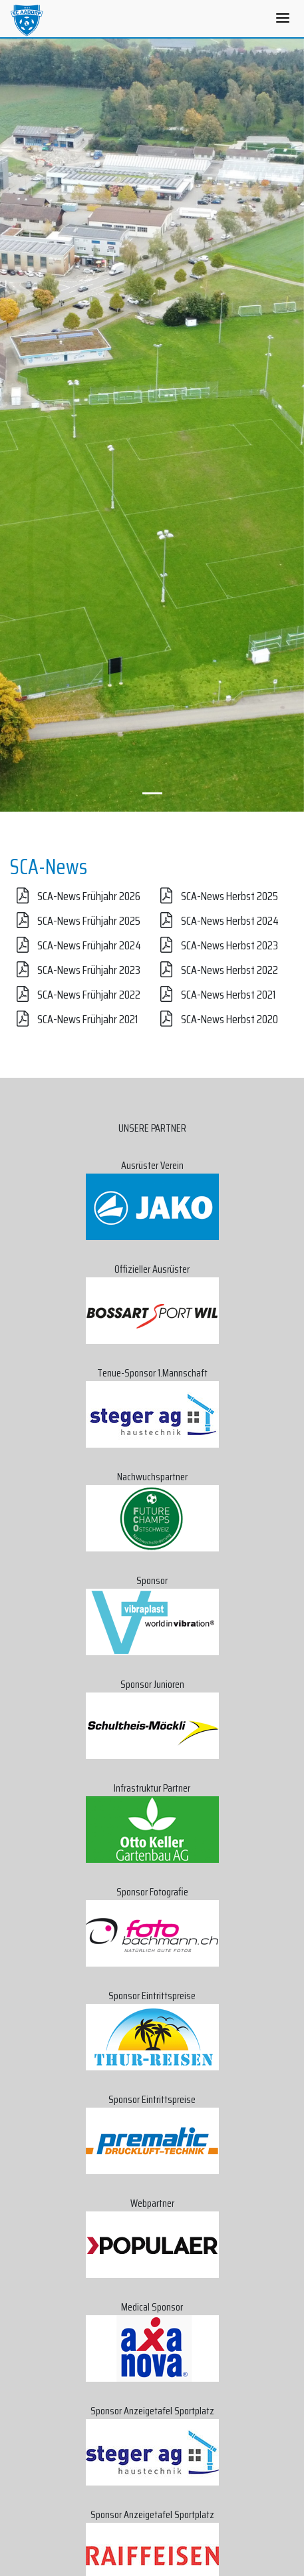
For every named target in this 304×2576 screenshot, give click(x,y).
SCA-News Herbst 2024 (216, 920)
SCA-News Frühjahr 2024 (75, 945)
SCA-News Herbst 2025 (216, 896)
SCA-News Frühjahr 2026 (75, 896)
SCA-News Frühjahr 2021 (74, 1019)
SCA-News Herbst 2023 (216, 945)
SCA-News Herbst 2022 (216, 970)
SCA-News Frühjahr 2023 (75, 970)
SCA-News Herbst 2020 (216, 1019)
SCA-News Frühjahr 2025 (75, 920)
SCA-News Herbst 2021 (214, 994)
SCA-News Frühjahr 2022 (75, 994)
